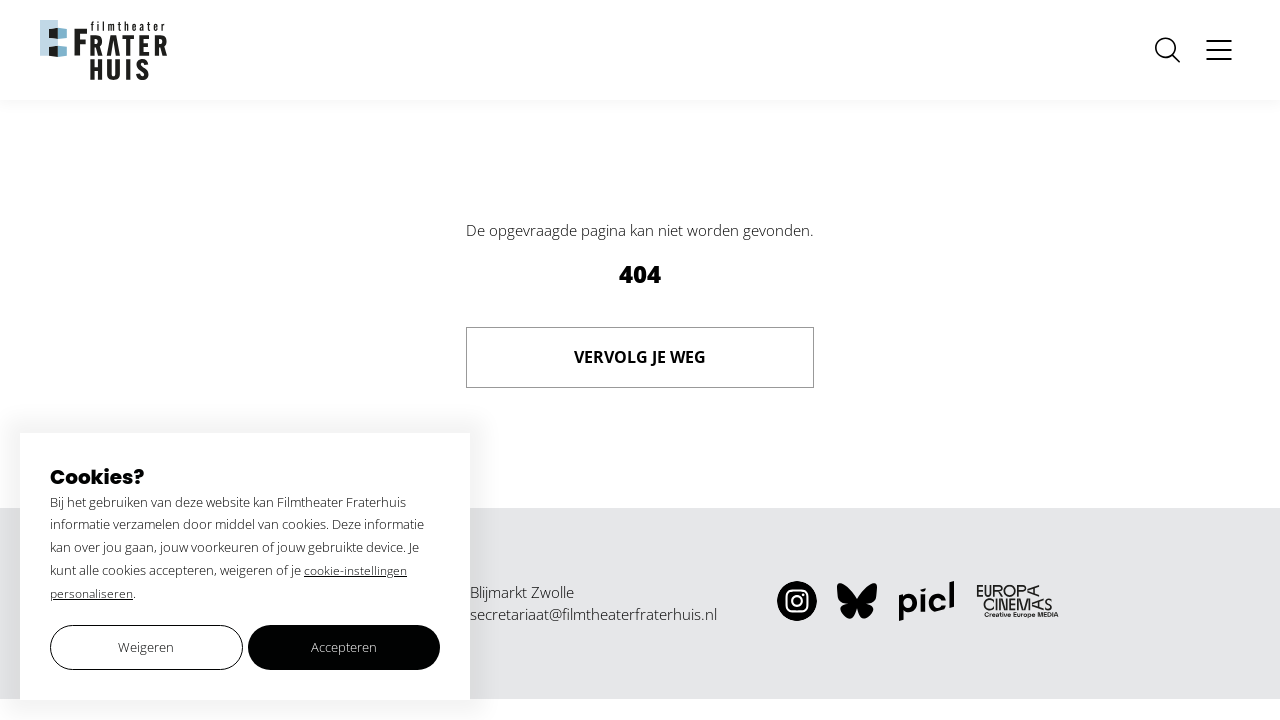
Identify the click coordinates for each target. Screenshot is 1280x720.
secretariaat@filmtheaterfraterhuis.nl (593, 614)
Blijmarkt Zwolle (522, 592)
